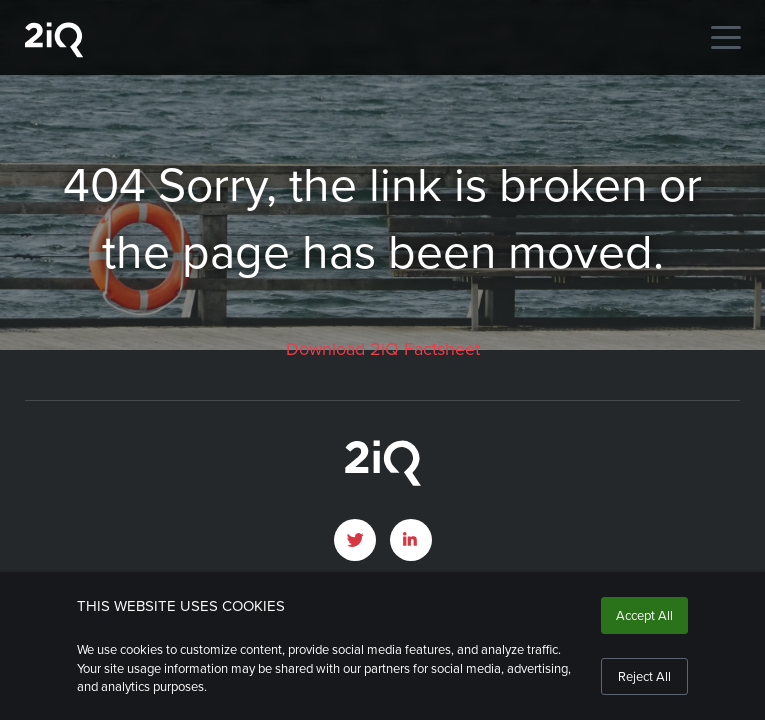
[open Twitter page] (355, 540)
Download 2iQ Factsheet (383, 349)
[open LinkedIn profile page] (411, 540)
